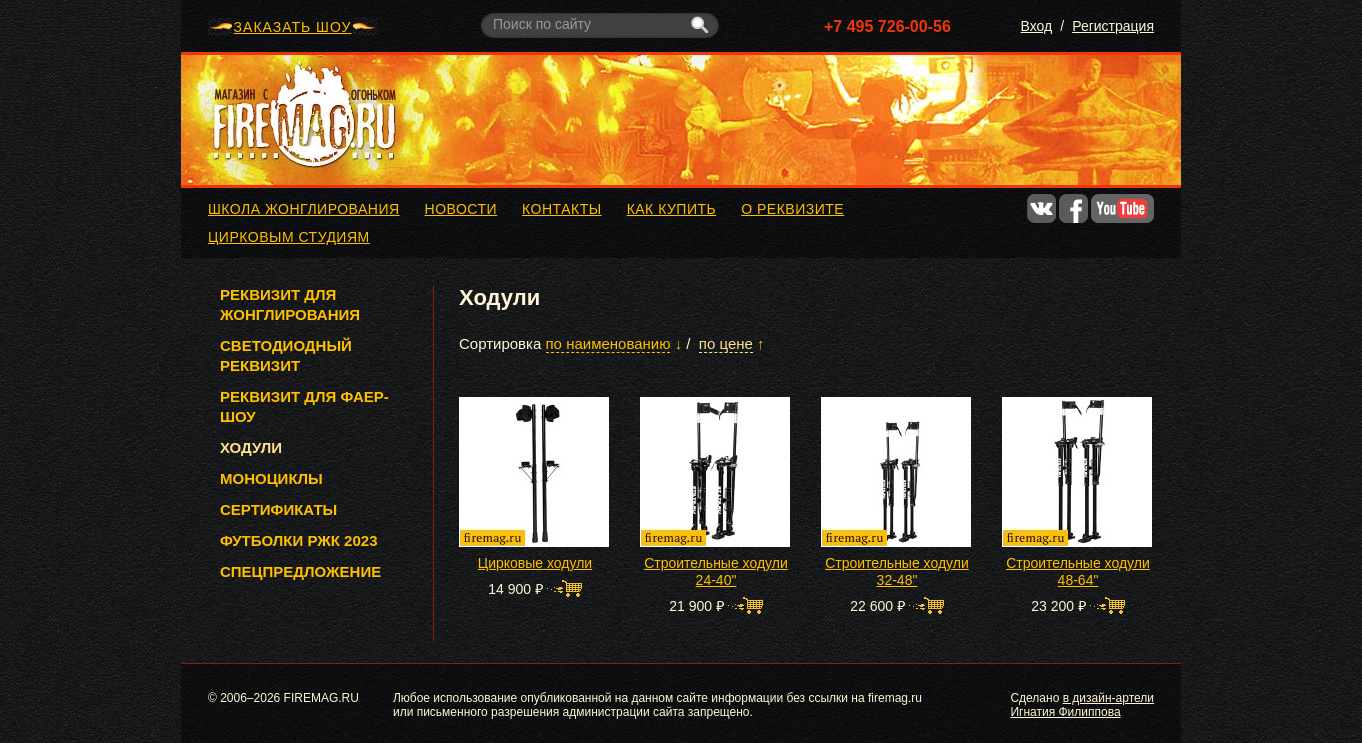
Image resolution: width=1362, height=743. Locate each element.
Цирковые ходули (535, 563)
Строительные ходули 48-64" (1078, 571)
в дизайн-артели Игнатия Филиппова (1082, 705)
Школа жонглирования (304, 209)
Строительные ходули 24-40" (716, 571)
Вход (1037, 26)
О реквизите (792, 209)
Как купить (672, 209)
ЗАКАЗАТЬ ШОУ (293, 27)
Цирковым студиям (289, 237)
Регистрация (1113, 26)
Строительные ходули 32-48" (897, 571)
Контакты (562, 209)
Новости (461, 209)
